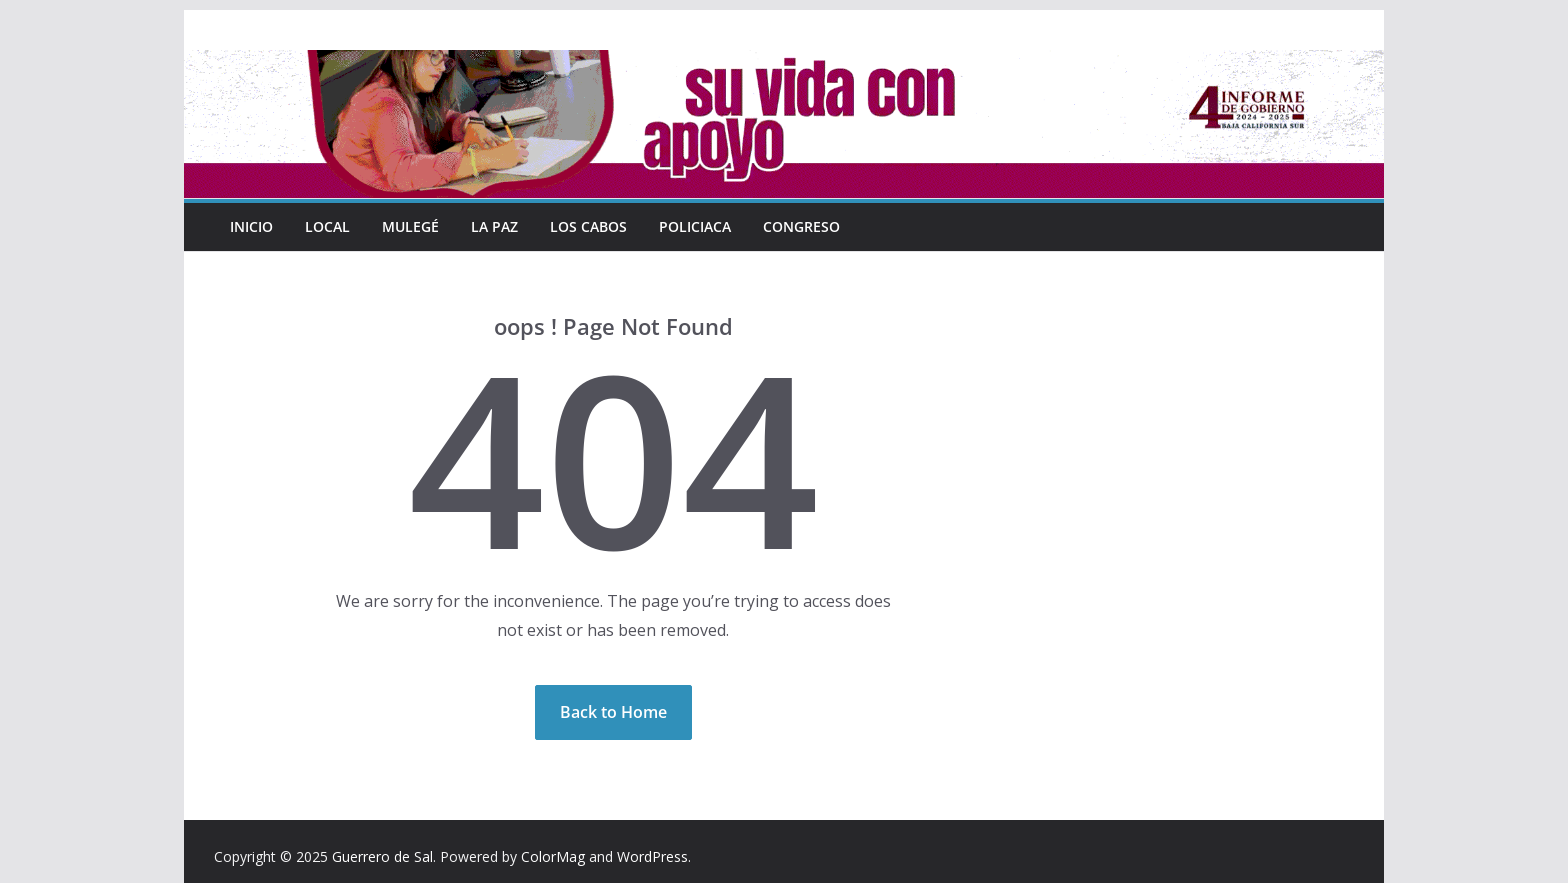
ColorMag (553, 856)
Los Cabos (587, 226)
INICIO (252, 226)
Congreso (799, 226)
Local (328, 226)
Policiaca (693, 226)
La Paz (494, 226)
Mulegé (410, 226)
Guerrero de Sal (382, 856)
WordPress (652, 856)
